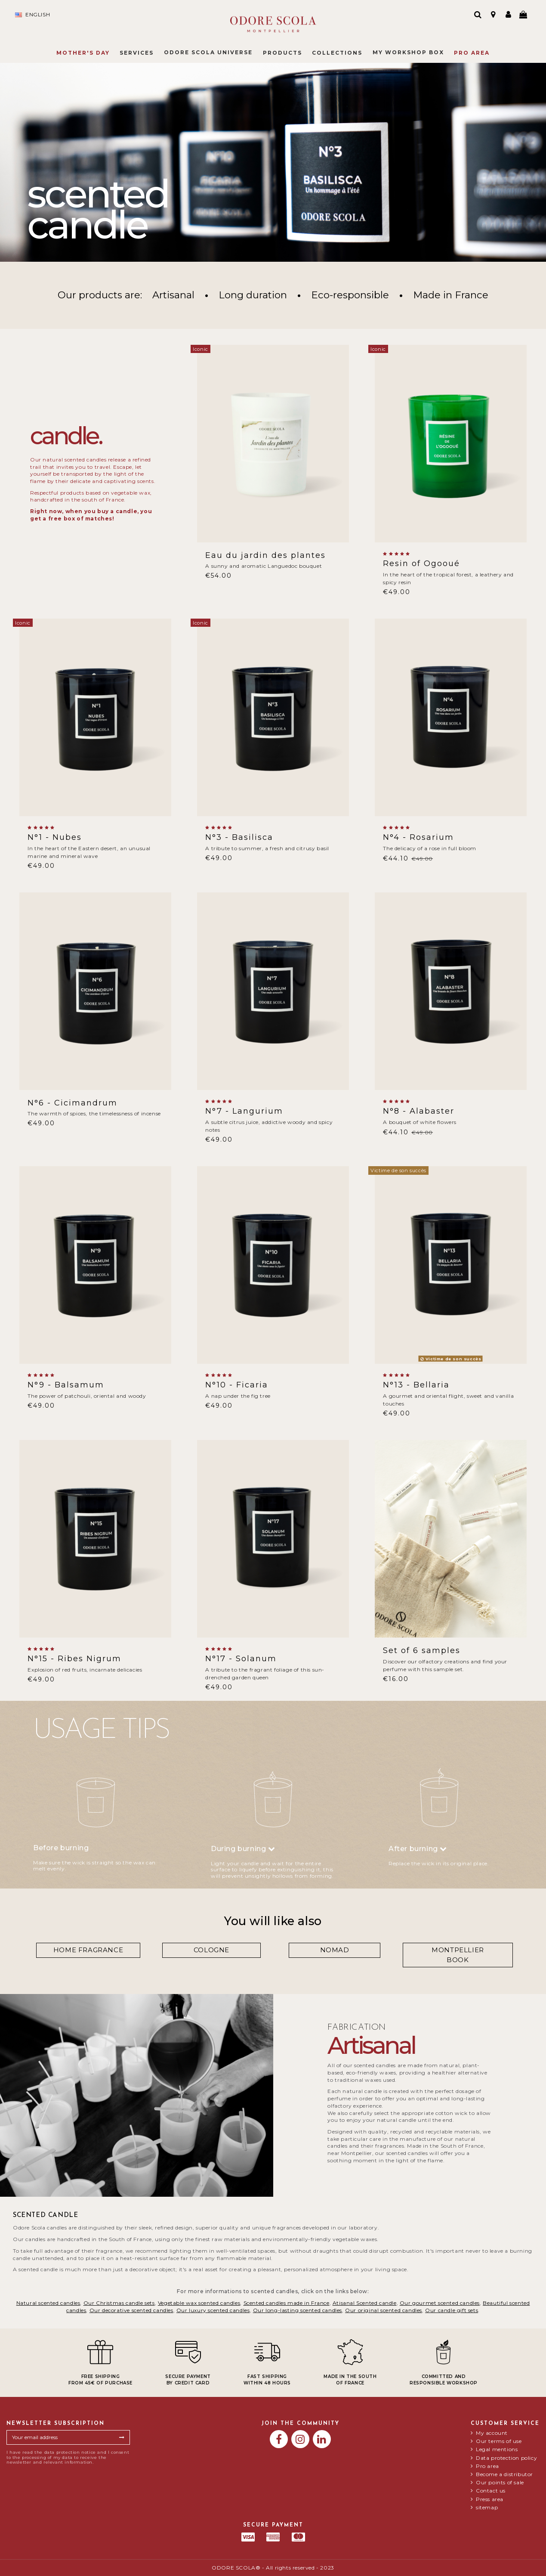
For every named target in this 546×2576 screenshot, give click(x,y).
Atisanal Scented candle (365, 2303)
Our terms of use (499, 2441)
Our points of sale (500, 2483)
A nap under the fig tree (237, 1396)
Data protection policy (506, 2458)
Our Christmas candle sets (119, 2303)
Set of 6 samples (421, 1650)
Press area (489, 2499)
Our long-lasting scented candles (297, 2310)
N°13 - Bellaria (416, 1385)
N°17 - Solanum (241, 1658)
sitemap (487, 2508)
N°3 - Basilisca (239, 837)
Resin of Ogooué (421, 563)
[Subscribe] (122, 2437)
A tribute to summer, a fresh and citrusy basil (267, 848)
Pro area (487, 2466)
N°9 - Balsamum (66, 1385)
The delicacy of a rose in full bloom (429, 848)
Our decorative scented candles (131, 2310)
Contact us (491, 2491)
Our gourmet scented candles (440, 2303)
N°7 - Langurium (244, 1111)
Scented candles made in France (287, 2303)
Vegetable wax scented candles (199, 2303)
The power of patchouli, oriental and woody (87, 1396)
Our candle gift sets (451, 2310)
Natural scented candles (48, 2303)
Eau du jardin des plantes (265, 555)
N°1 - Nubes (55, 837)
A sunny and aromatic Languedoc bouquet (263, 566)
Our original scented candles (383, 2310)
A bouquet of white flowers (420, 1122)
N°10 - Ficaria (236, 1385)
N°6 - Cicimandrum (72, 1103)
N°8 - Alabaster (418, 1111)
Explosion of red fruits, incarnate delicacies (85, 1669)
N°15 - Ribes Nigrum (74, 1658)
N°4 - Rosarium (418, 837)
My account (492, 2433)
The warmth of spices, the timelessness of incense (94, 1113)
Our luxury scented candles (213, 2310)
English (32, 15)
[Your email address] (60, 2437)
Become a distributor (504, 2474)
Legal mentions (497, 2449)
